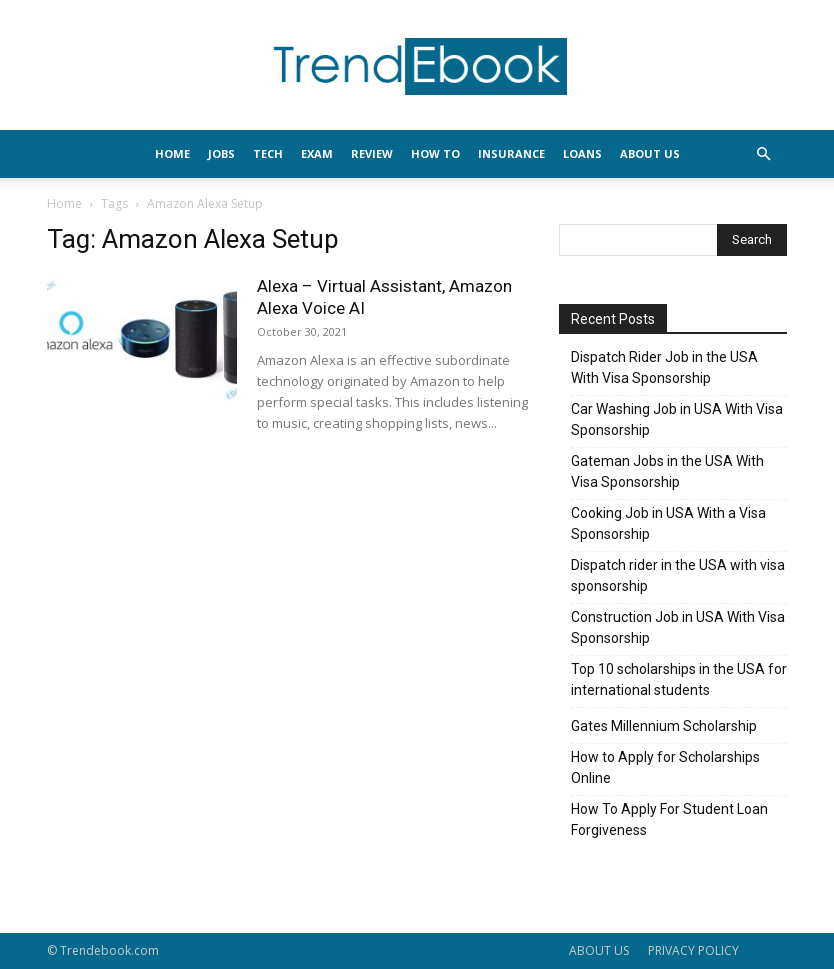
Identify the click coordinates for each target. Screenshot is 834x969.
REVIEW (372, 153)
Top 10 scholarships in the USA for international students (679, 679)
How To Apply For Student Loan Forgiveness (669, 819)
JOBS (221, 153)
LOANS (582, 153)
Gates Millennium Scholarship (664, 726)
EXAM (317, 153)
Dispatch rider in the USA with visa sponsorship (678, 575)
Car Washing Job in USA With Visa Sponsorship (677, 419)
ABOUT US (599, 950)
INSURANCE (511, 153)
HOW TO (435, 153)
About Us (650, 153)
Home (64, 203)
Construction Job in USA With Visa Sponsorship (678, 627)
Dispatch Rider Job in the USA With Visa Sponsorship (664, 367)
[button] (763, 154)
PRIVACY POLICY (693, 950)
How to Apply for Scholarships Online (665, 767)
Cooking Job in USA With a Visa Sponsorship (668, 523)
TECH (268, 153)
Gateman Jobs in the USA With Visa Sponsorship (667, 471)
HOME (172, 153)
